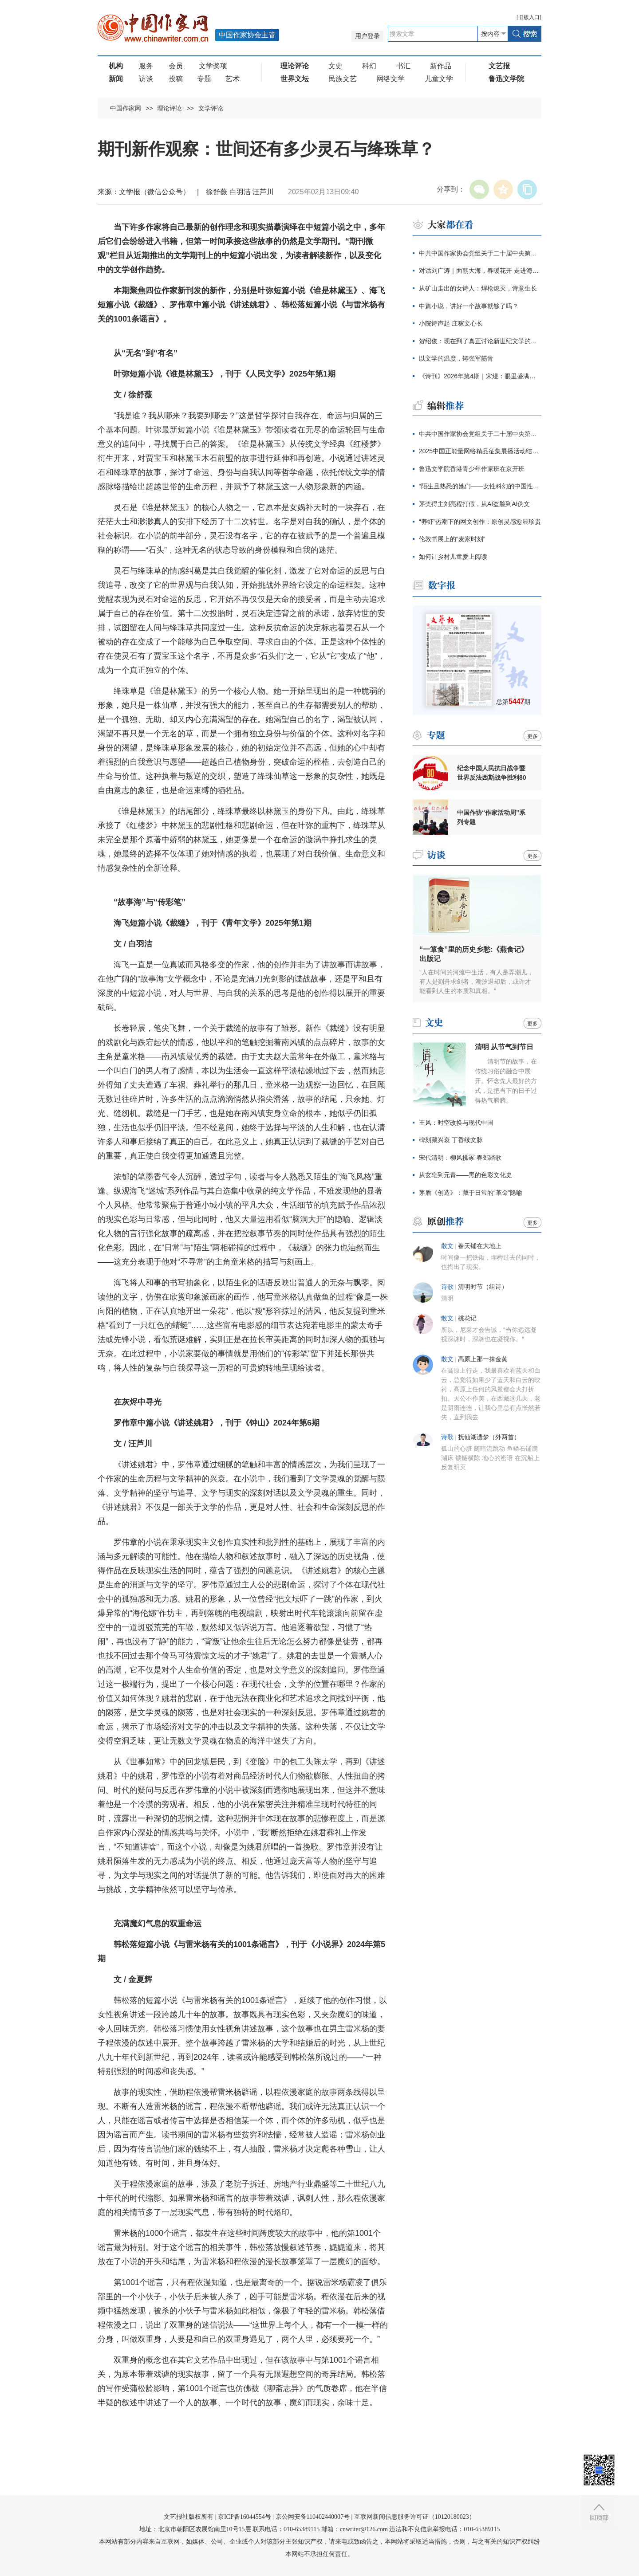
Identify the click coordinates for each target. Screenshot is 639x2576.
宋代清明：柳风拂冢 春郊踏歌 (460, 1157)
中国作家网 (125, 108)
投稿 (176, 78)
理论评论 (169, 108)
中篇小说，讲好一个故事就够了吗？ (468, 306)
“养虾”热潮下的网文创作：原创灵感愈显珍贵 (480, 521)
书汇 (403, 66)
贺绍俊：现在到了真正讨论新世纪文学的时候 (480, 341)
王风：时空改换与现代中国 (456, 1122)
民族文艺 (342, 78)
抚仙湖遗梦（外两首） (489, 1437)
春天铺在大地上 (479, 1246)
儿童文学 (439, 78)
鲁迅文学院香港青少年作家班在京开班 (472, 468)
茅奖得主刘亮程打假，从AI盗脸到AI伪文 (474, 503)
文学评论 (210, 108)
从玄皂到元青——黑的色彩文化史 (465, 1174)
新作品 (440, 66)
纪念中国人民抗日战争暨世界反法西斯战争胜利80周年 (491, 773)
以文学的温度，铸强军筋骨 (456, 358)
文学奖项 (213, 66)
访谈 (146, 78)
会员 (176, 66)
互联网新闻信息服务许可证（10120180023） (414, 2516)
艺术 (232, 78)
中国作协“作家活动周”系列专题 (491, 817)
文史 (335, 66)
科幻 (369, 66)
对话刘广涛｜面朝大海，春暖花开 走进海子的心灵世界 (480, 270)
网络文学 (390, 78)
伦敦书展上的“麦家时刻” (452, 538)
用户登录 (367, 36)
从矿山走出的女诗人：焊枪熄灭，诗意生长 (478, 288)
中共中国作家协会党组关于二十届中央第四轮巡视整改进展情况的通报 (480, 253)
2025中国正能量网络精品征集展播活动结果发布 (480, 451)
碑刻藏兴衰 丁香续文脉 (451, 1139)
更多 (532, 736)
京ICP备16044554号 (244, 2516)
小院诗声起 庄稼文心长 (451, 323)
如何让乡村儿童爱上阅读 (453, 556)
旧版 (529, 17)
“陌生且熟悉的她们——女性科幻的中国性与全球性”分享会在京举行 (480, 486)
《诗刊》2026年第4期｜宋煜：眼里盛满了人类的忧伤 (480, 376)
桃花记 (467, 1318)
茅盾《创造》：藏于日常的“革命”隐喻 (470, 1192)
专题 (204, 78)
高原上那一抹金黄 (483, 1359)
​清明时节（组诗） (483, 1287)
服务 (146, 66)
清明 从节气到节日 (504, 1047)
